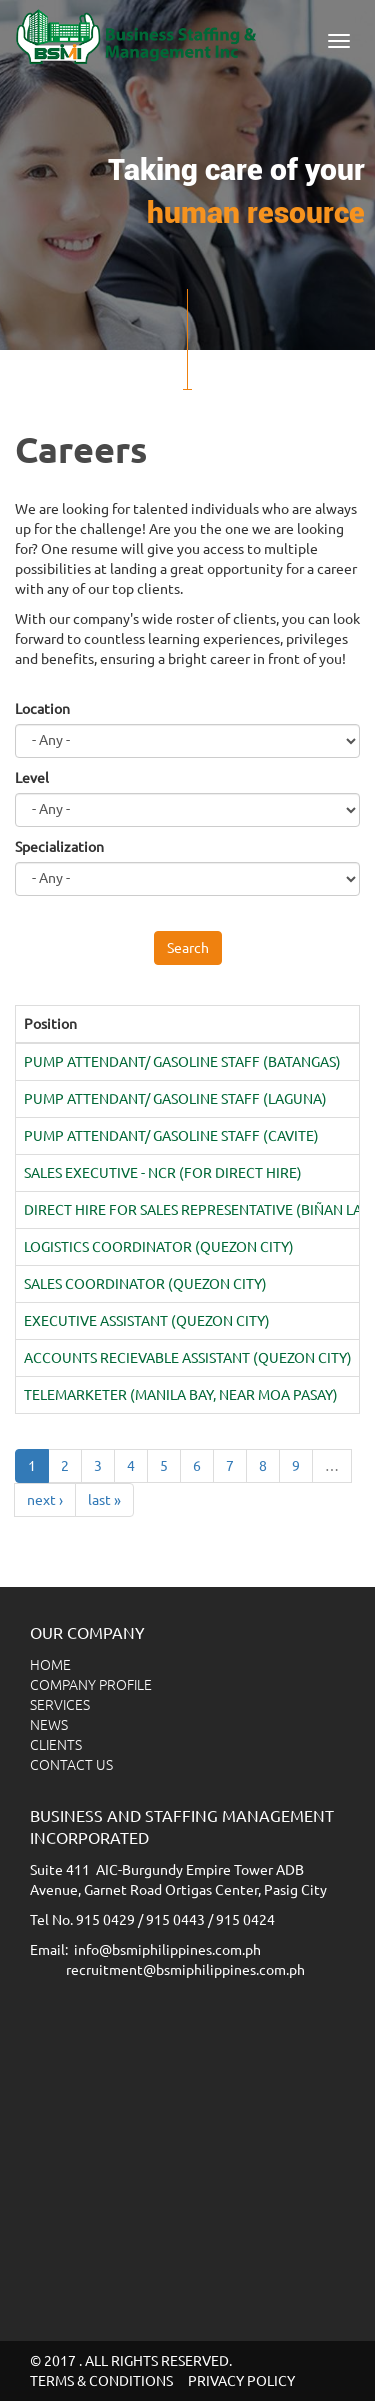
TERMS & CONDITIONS (101, 2381)
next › (45, 1500)
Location (42, 709)
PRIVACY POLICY (241, 2381)
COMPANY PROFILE (91, 1685)
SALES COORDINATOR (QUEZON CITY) (145, 1284)
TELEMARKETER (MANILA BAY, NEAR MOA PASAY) (181, 1395)
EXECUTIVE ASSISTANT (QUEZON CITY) (147, 1321)
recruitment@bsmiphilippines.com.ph (185, 1970)
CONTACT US (71, 1765)
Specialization (59, 847)
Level (32, 778)
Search (188, 948)
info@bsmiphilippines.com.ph (167, 1950)
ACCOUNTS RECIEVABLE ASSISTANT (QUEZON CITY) (188, 1358)
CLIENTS (56, 1745)
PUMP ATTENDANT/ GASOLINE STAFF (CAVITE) (171, 1136)
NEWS (49, 1725)
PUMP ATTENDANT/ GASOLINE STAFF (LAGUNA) (175, 1099)
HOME (50, 1665)
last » (104, 1500)
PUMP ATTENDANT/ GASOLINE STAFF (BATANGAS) (182, 1062)
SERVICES (60, 1705)
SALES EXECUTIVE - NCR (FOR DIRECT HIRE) (163, 1173)
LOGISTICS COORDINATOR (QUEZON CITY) (159, 1247)
